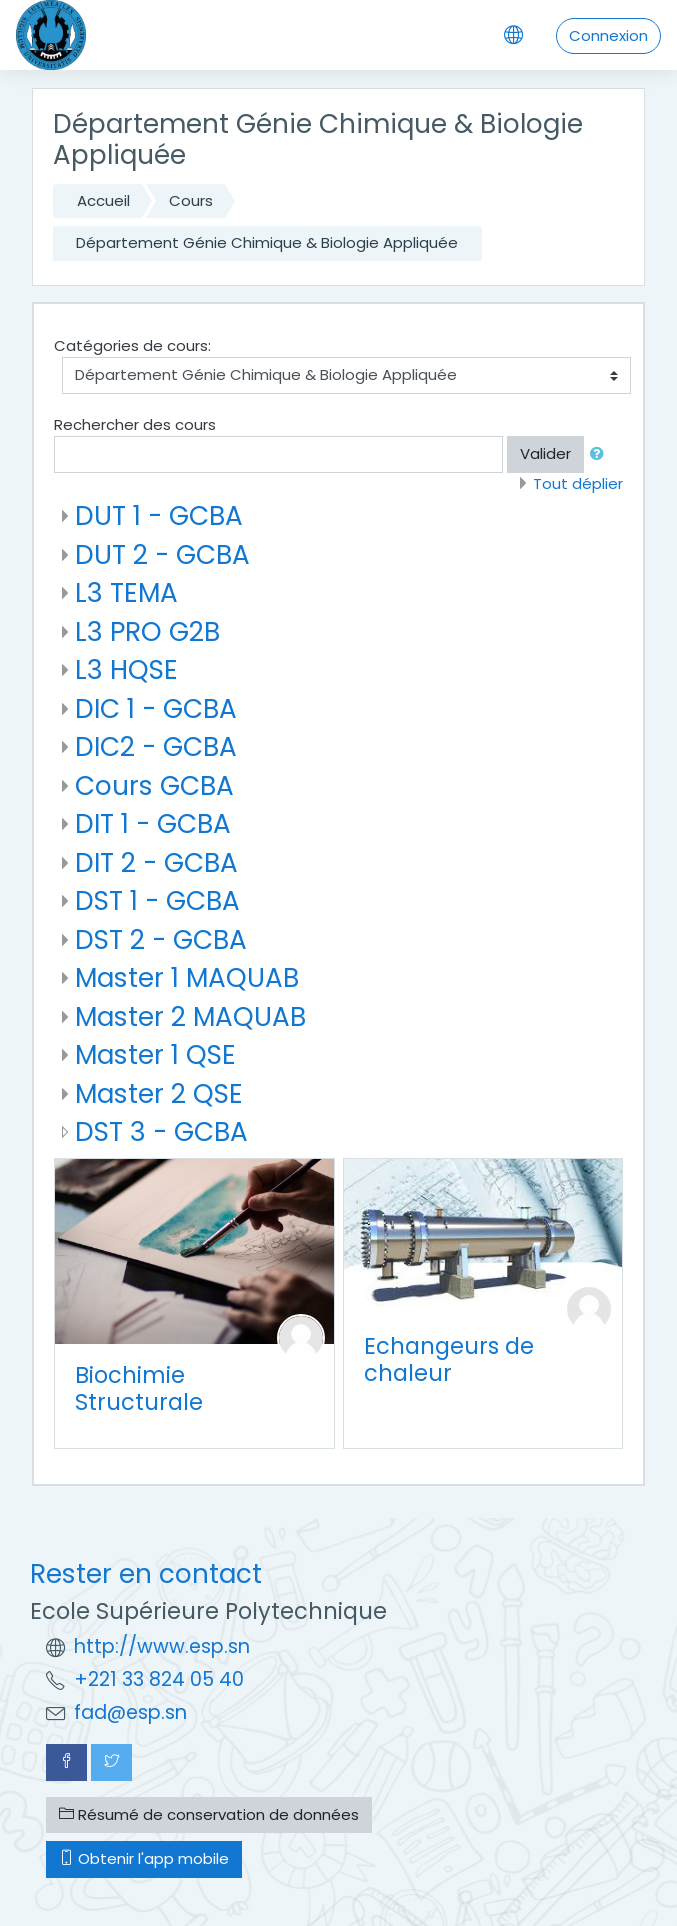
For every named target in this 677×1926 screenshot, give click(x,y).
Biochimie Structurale (139, 1388)
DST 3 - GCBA (161, 1131)
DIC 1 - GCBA (156, 708)
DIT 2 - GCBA (156, 862)
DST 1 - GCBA (157, 900)
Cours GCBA (154, 785)
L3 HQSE (126, 669)
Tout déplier (578, 483)
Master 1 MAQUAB (187, 977)
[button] (601, 454)
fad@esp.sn (130, 1712)
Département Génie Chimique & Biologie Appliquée (267, 242)
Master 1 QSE (155, 1054)
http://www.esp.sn (162, 1646)
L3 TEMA (126, 592)
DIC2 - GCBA (156, 746)
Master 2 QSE (159, 1093)
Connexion (608, 35)
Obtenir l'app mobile (144, 1858)
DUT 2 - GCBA (162, 554)
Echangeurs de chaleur (449, 1359)
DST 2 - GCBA (161, 939)
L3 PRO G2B (147, 631)
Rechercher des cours (135, 424)
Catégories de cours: (132, 345)
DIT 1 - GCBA (153, 823)
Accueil (103, 200)
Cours (191, 200)
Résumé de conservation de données (209, 1814)
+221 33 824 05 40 (159, 1679)
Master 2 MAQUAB (190, 1016)
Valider (545, 453)
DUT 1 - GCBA (159, 515)
